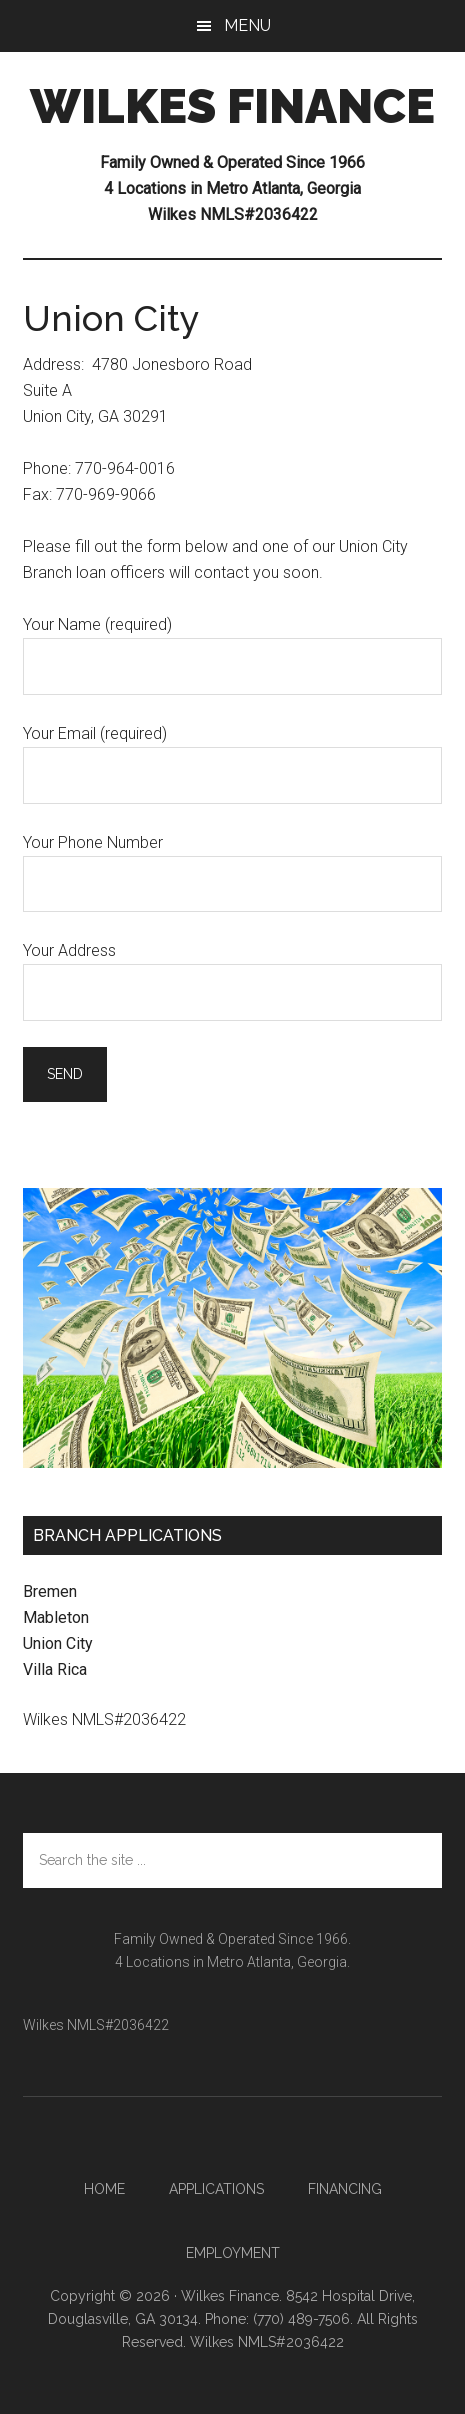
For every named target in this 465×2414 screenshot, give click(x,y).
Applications (216, 2189)
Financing (345, 2189)
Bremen (50, 1591)
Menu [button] (247, 25)
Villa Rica (55, 1669)
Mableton (56, 1617)
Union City (58, 1643)
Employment (233, 2253)
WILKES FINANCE (232, 106)
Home (104, 2189)
